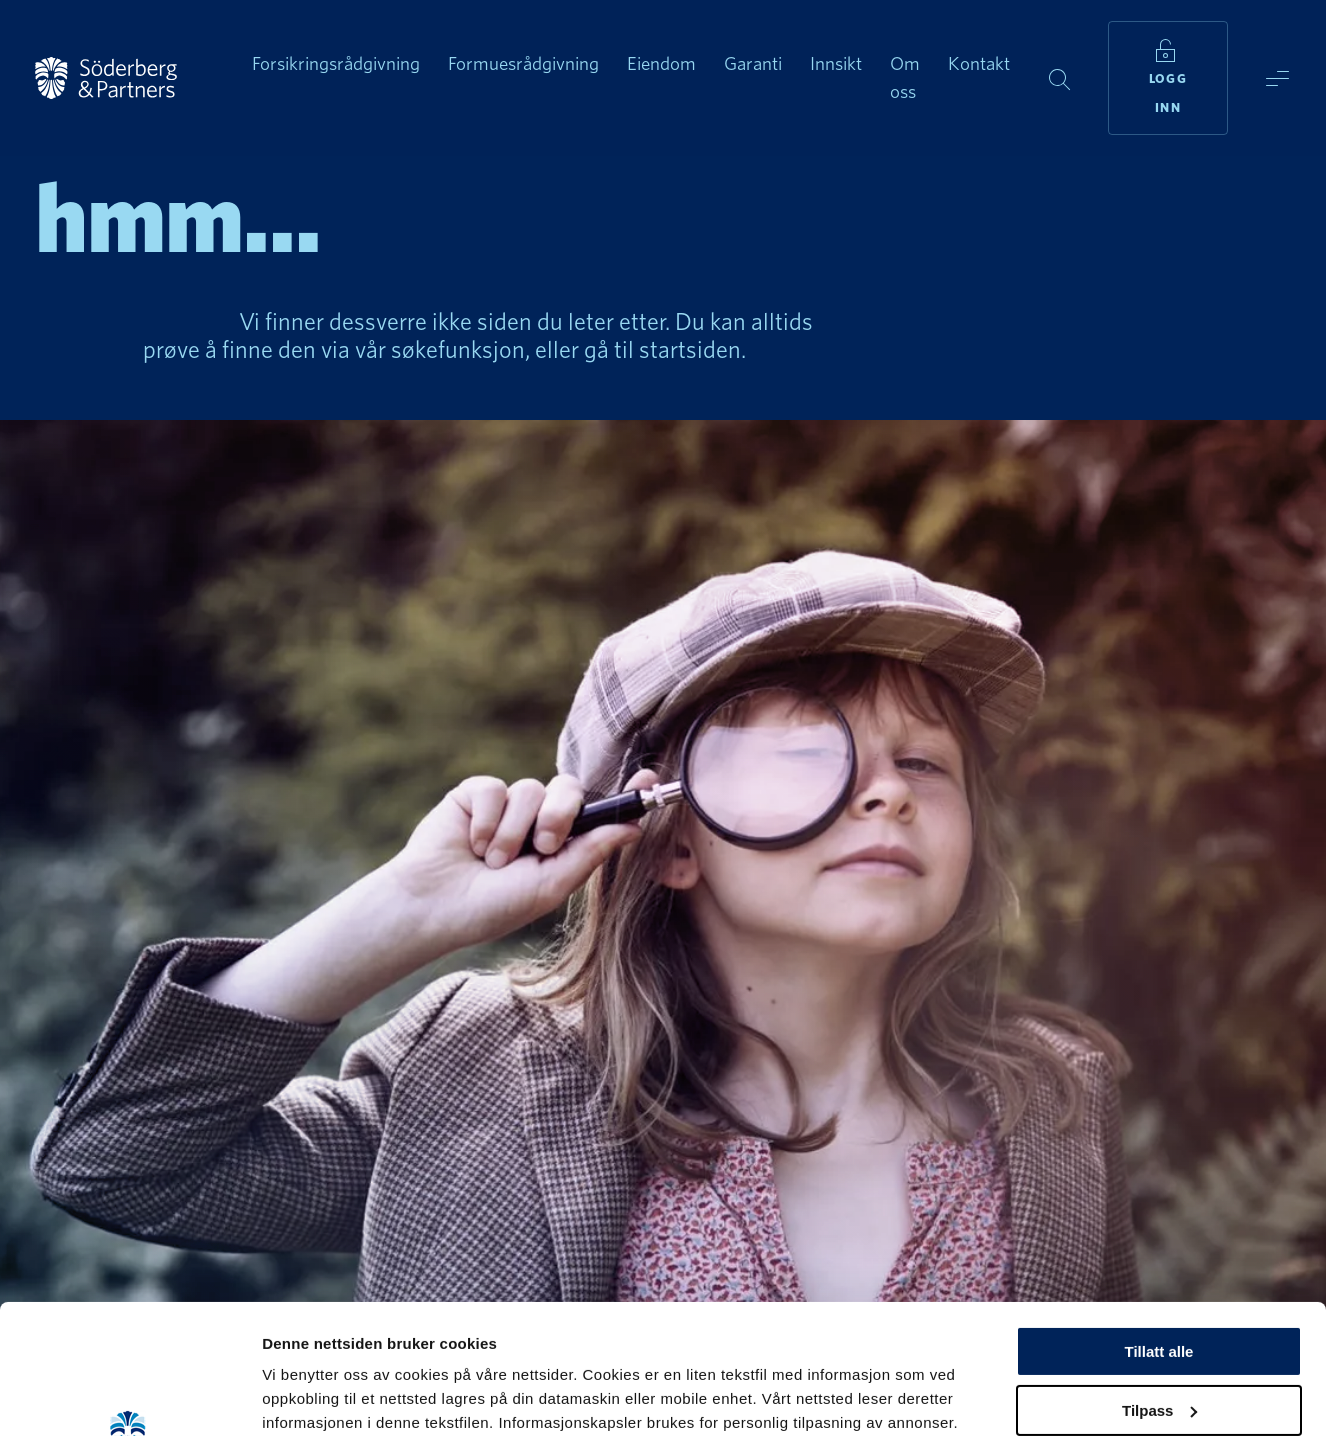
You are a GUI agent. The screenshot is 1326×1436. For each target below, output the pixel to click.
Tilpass (1159, 1281)
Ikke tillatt (1158, 1339)
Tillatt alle (1159, 1222)
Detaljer (290, 1396)
